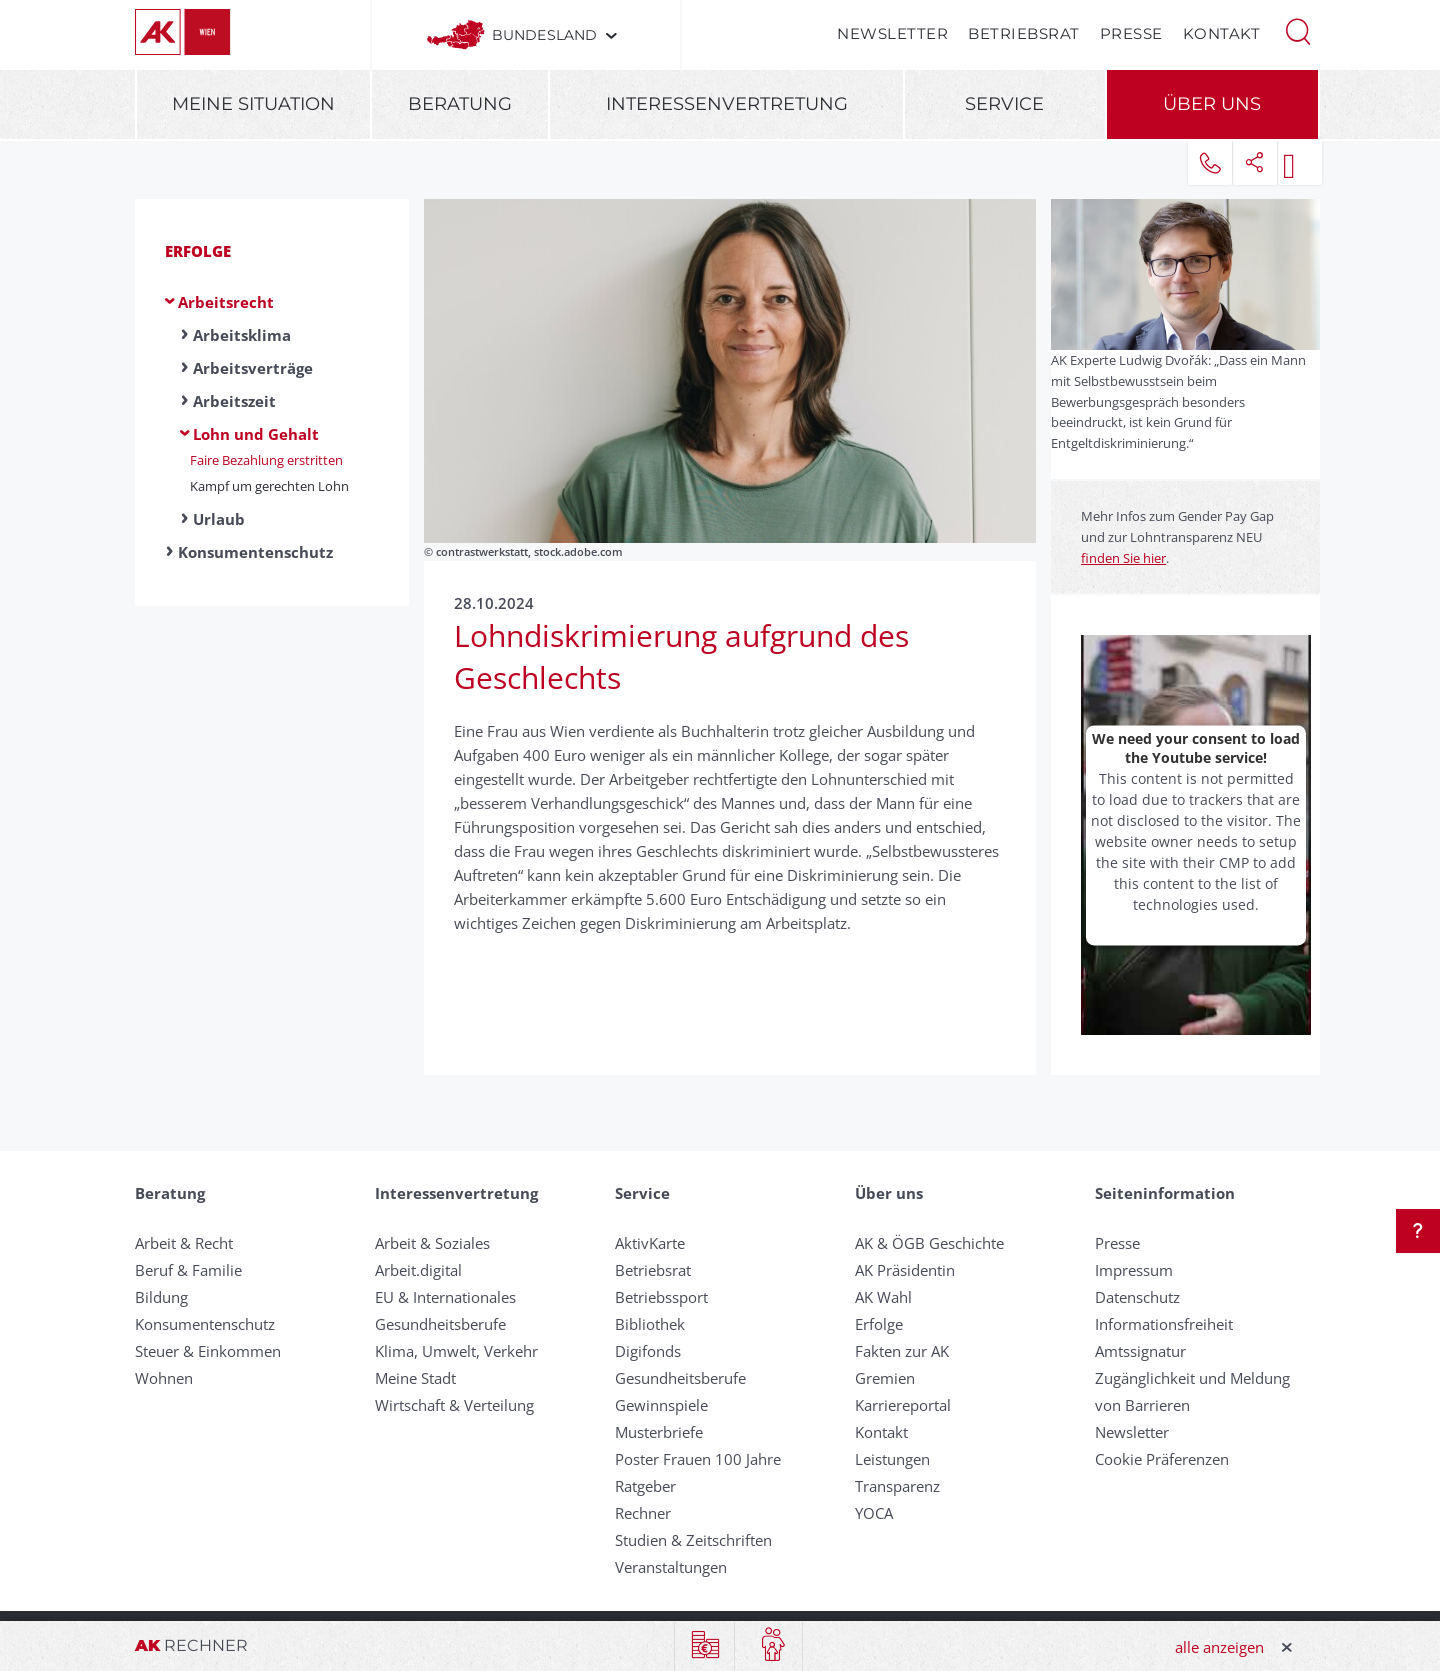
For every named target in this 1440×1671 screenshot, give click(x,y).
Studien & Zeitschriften (693, 1540)
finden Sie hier (1123, 558)
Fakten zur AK (902, 1351)
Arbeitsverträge (253, 368)
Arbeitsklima (242, 335)
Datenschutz (1137, 1297)
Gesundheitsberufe (440, 1324)
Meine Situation (253, 104)
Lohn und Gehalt (256, 434)
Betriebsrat (1024, 33)
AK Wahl (883, 1297)
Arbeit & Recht (184, 1243)
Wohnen (164, 1378)
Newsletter (892, 33)
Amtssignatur (1140, 1351)
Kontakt (1222, 33)
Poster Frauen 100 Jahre (698, 1459)
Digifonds (648, 1351)
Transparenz (897, 1486)
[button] (1298, 30)
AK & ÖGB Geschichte (929, 1243)
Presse (1131, 33)
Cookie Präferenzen (1162, 1459)
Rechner (643, 1513)
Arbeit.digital (418, 1270)
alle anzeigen (1219, 1647)
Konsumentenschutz (255, 552)
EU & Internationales (445, 1297)
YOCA (874, 1513)
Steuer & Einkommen (208, 1351)
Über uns (1212, 104)
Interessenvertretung (727, 104)
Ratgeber (645, 1486)
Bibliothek (650, 1324)
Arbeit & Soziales (432, 1243)
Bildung (161, 1297)
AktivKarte (650, 1243)
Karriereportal (903, 1405)
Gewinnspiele (661, 1405)
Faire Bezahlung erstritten (266, 460)
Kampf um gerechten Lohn (269, 486)
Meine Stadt (415, 1378)
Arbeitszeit (234, 401)
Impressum (1134, 1270)
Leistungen (892, 1459)
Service (1004, 104)
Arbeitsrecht (226, 302)
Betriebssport (661, 1297)
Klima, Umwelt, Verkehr (456, 1351)
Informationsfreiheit (1164, 1324)
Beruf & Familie (188, 1270)
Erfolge (198, 251)
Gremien (885, 1378)
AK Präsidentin (905, 1270)
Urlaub (219, 519)
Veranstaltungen (671, 1567)
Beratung (460, 104)
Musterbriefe (659, 1432)
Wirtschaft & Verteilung (454, 1405)
